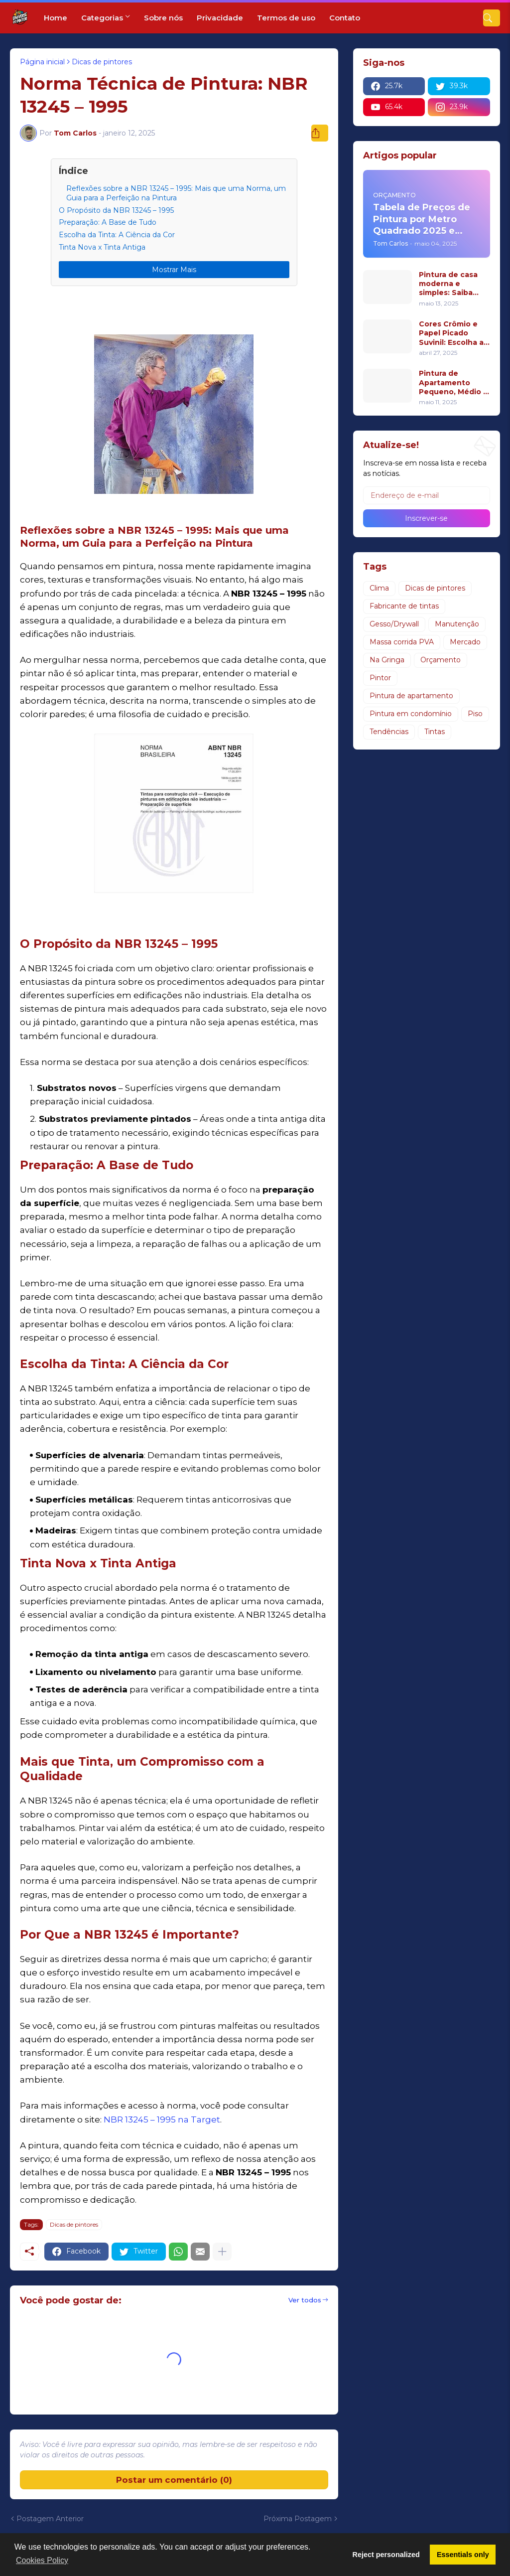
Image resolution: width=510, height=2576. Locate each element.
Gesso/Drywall (394, 623)
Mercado (465, 641)
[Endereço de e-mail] (426, 495)
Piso (475, 713)
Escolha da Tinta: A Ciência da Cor (117, 234)
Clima (379, 588)
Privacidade (220, 17)
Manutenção (457, 623)
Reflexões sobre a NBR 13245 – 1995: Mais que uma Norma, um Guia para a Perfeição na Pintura (176, 193)
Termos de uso (286, 17)
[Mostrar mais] (222, 2252)
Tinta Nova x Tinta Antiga (102, 247)
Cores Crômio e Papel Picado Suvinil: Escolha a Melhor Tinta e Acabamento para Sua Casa (453, 333)
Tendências (389, 731)
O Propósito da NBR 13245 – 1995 (116, 210)
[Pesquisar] (491, 17)
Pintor (380, 677)
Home (55, 17)
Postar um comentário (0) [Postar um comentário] (174, 2480)
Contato (344, 17)
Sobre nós (163, 17)
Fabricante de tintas (404, 606)
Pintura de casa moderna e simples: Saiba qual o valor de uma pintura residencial (448, 284)
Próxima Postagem (297, 2518)
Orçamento (440, 659)
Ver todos (304, 2300)
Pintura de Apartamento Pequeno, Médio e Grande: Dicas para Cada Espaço (454, 382)
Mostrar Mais (174, 269)
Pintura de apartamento (411, 695)
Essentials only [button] (463, 2555)
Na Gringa (387, 659)
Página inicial (42, 61)
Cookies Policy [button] (42, 2560)
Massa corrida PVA (402, 641)
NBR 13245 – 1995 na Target (162, 2119)
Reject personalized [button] (386, 2555)
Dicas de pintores (102, 61)
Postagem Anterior (50, 2518)
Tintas (434, 731)
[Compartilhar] (319, 133)
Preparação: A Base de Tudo (107, 222)
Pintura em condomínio (411, 713)
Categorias (102, 17)
